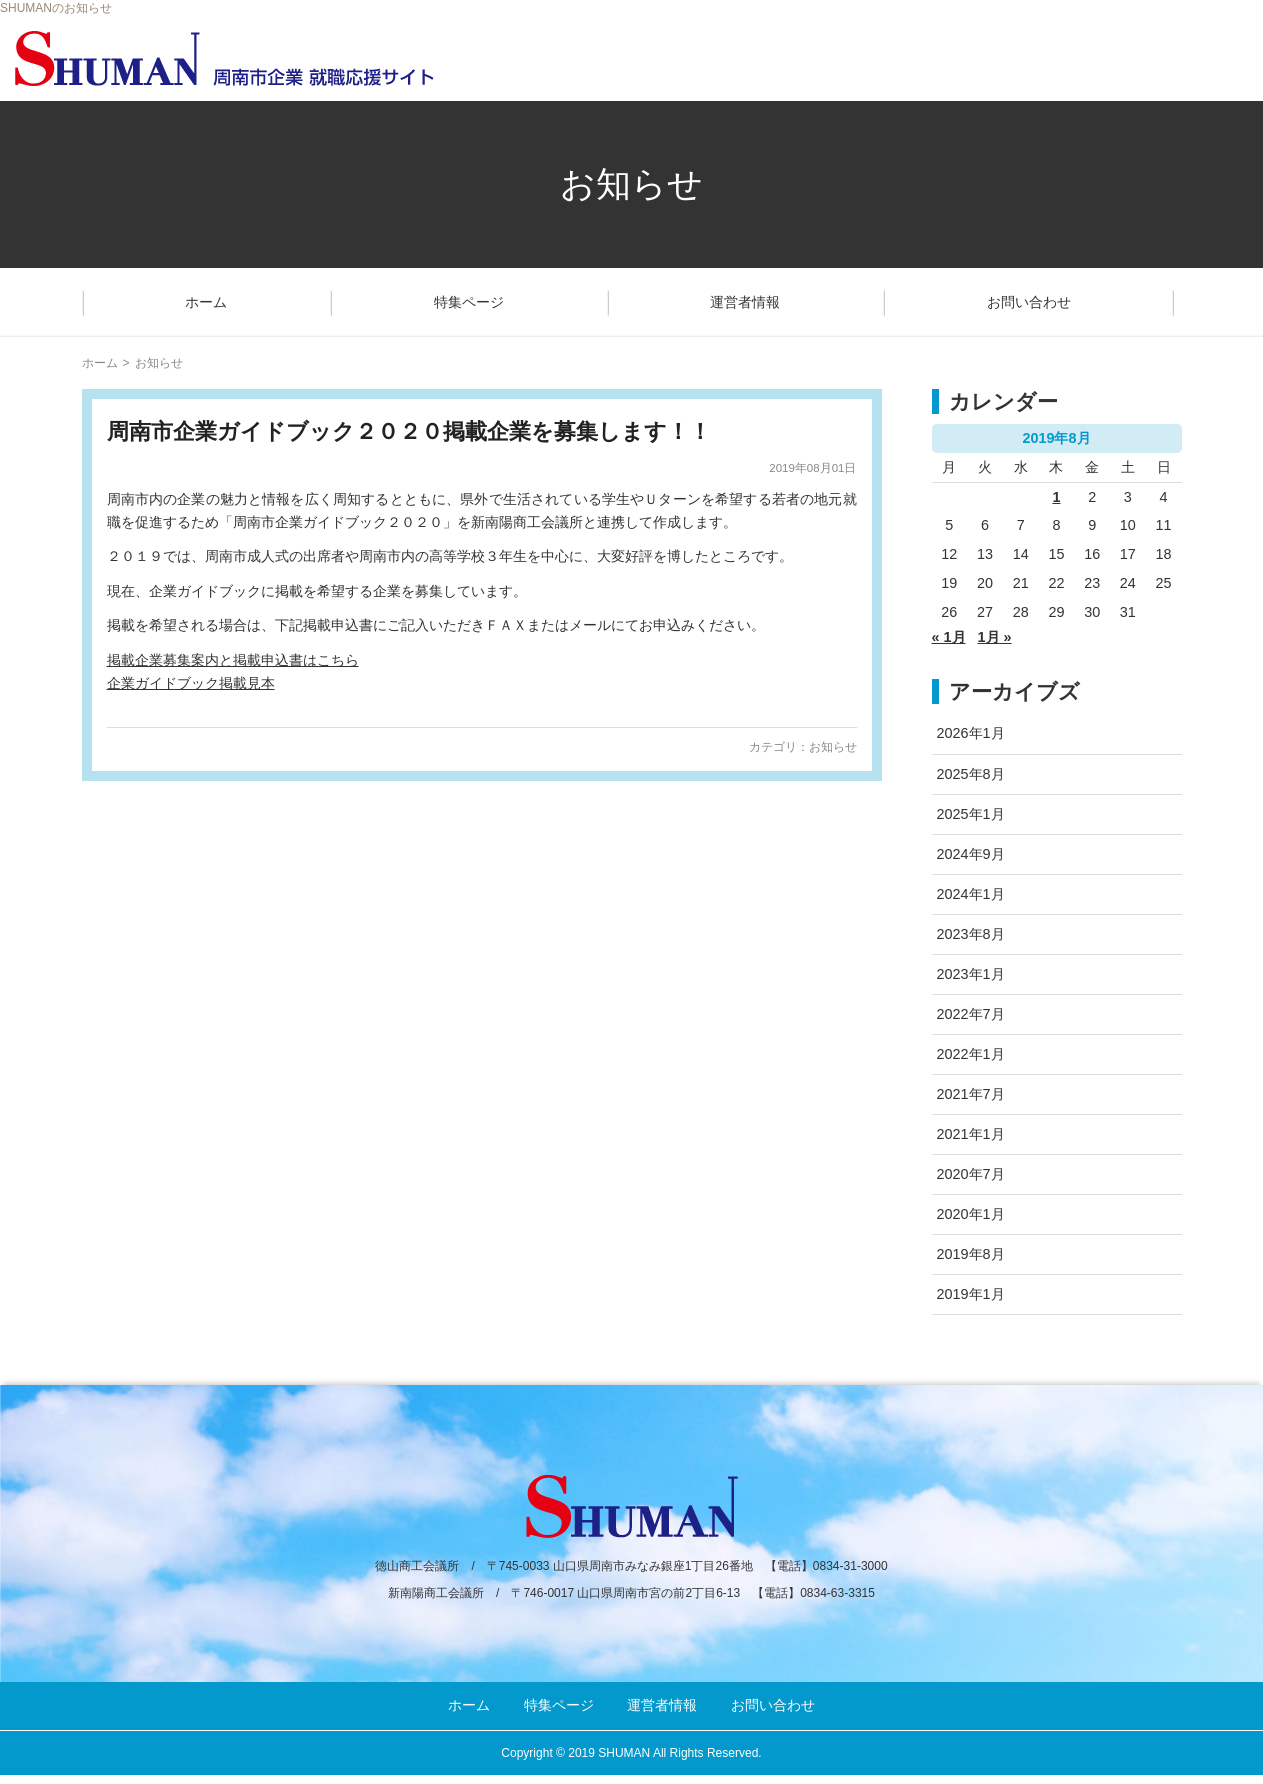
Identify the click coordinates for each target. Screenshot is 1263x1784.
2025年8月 (971, 774)
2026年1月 (971, 733)
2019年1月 (971, 1294)
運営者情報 (745, 302)
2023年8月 (971, 934)
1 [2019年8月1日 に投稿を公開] (1056, 497)
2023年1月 (971, 974)
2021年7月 (971, 1094)
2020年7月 (971, 1174)
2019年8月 (971, 1254)
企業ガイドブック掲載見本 (191, 683)
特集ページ (469, 302)
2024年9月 (971, 854)
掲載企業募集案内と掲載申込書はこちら (233, 660)
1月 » (995, 637)
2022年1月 (971, 1054)
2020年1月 (971, 1214)
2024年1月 (971, 894)
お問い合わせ (1029, 302)
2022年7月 (971, 1014)
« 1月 (949, 637)
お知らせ (833, 747)
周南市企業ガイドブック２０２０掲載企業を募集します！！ (409, 431)
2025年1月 (971, 814)
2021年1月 (971, 1134)
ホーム (206, 302)
